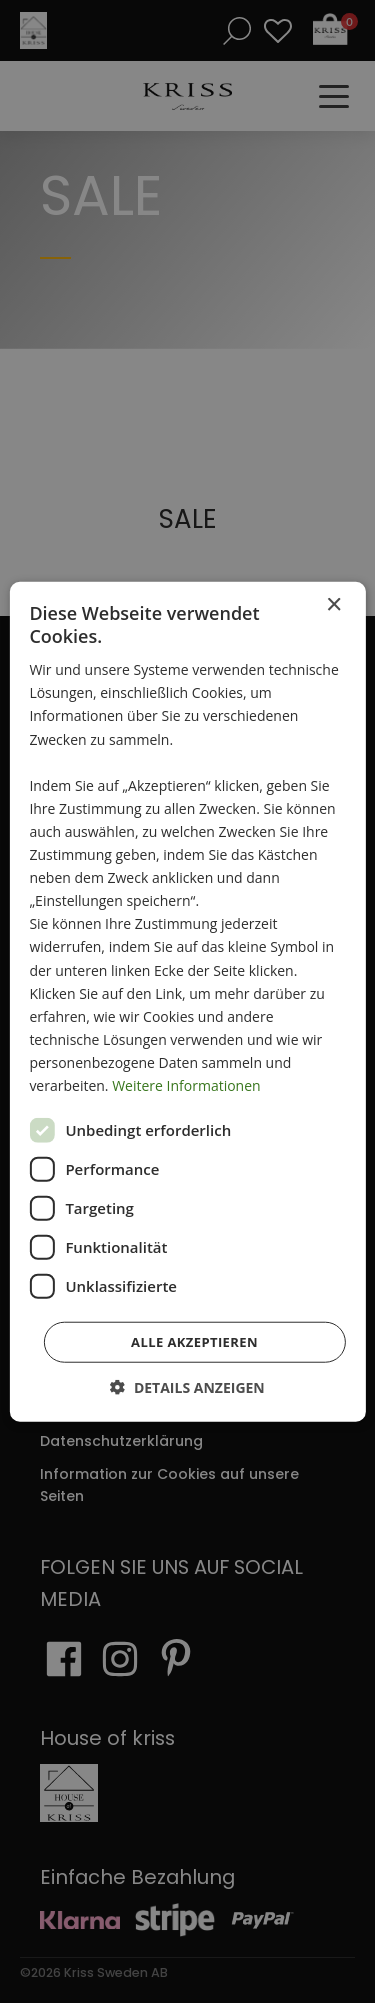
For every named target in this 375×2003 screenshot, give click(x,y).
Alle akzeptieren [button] (194, 1342)
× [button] (333, 604)
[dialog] (187, 1001)
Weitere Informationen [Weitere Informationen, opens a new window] (186, 1085)
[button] (187, 1387)
